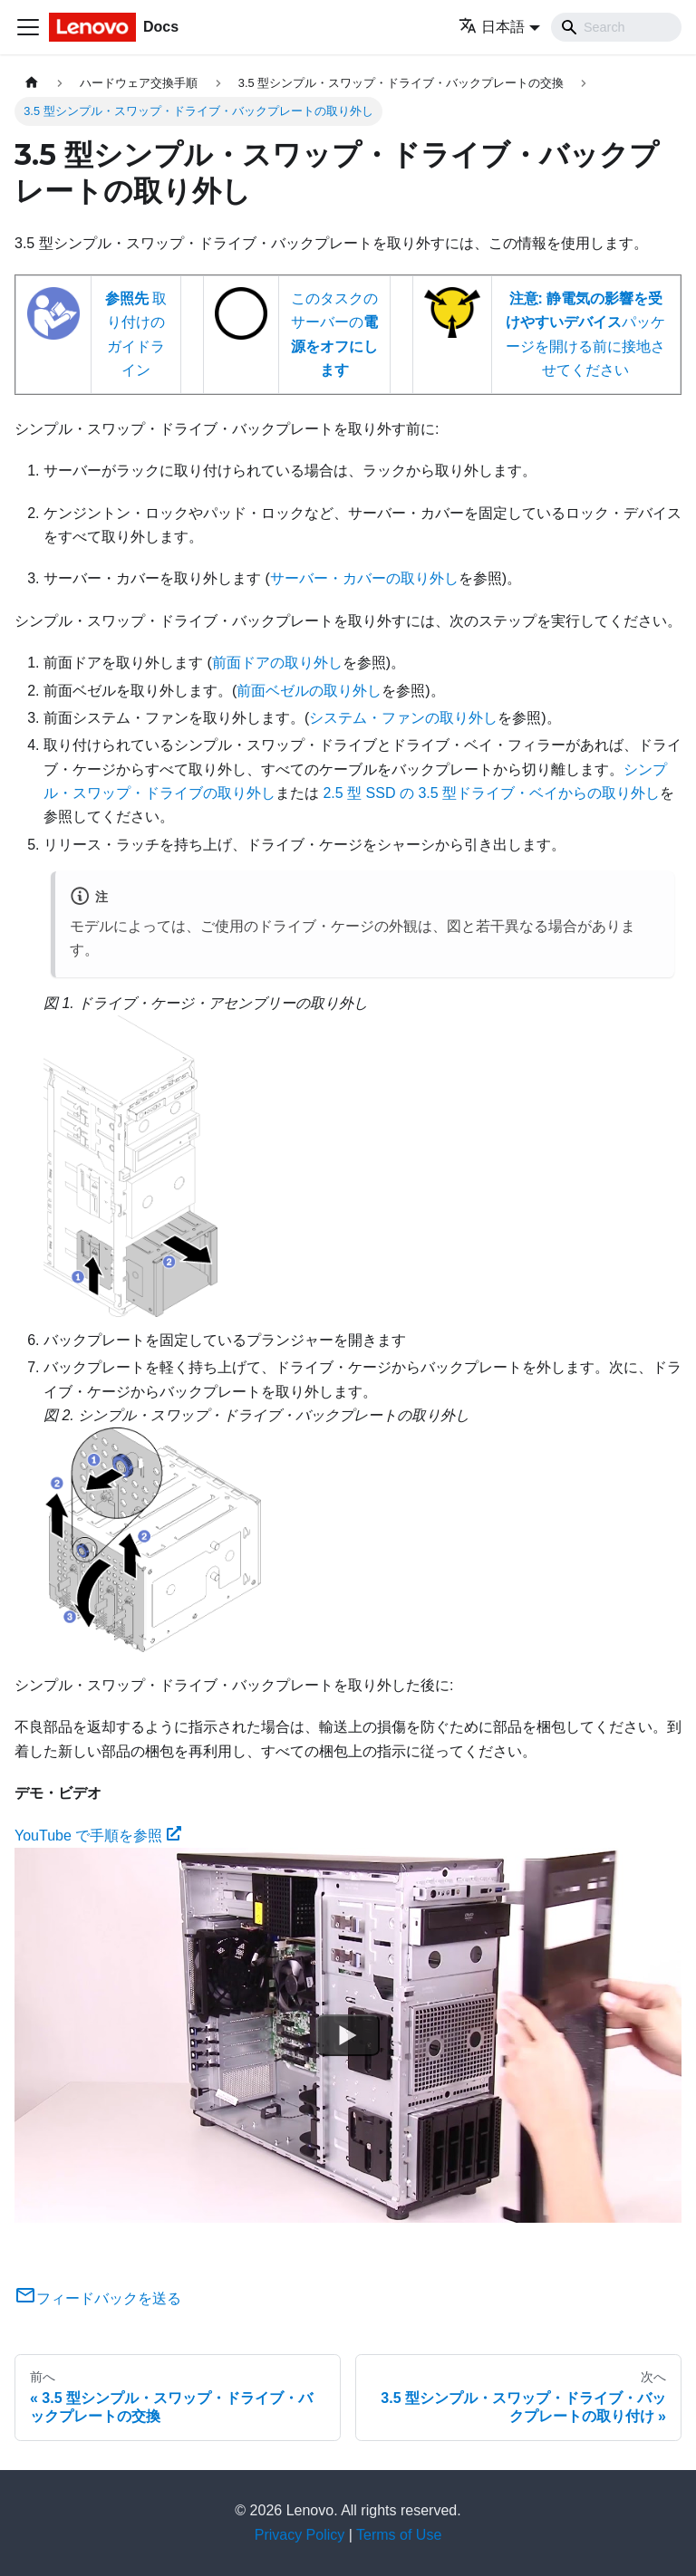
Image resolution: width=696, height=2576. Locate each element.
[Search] (616, 27)
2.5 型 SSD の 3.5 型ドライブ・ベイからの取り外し (491, 793)
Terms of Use (398, 2534)
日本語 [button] (492, 26)
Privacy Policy (300, 2534)
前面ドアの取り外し (277, 662)
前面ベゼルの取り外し (309, 690)
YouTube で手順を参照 (97, 1835)
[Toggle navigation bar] (28, 27)
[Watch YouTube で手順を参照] (348, 2035)
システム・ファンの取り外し (403, 718)
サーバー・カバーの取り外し (364, 578)
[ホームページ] (31, 83)
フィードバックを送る (97, 2298)
